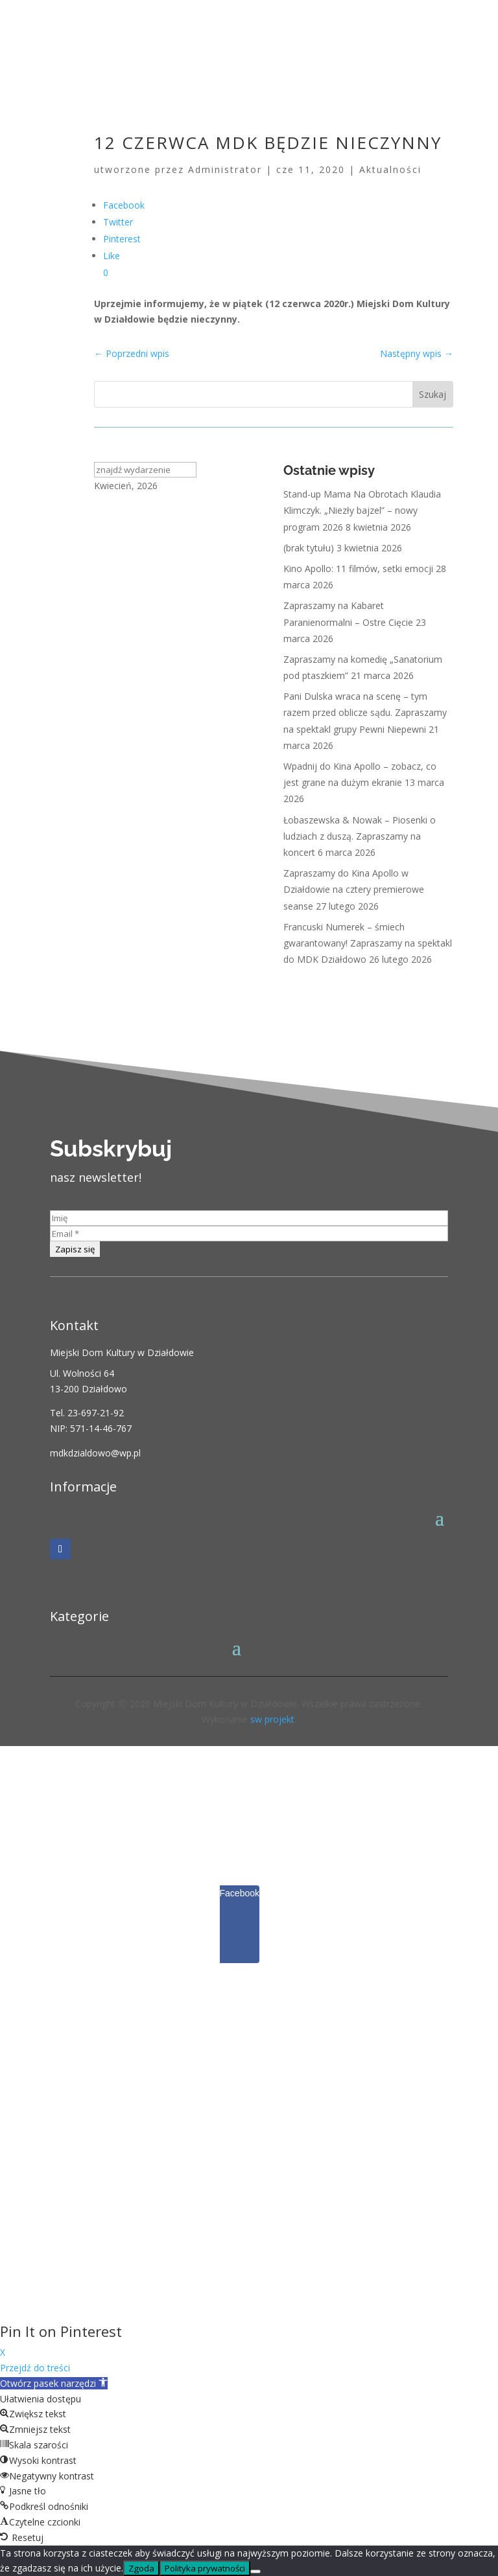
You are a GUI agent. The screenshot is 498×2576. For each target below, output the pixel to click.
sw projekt (272, 1719)
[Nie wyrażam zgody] (255, 2571)
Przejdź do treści (35, 2368)
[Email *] (249, 1233)
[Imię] (249, 1218)
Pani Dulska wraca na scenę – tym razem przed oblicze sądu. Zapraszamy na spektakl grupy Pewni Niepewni (365, 712)
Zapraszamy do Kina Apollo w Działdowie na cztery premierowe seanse (353, 889)
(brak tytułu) (308, 548)
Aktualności (390, 169)
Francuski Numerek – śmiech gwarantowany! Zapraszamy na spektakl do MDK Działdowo (367, 943)
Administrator (225, 169)
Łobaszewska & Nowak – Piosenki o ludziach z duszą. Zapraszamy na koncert (359, 836)
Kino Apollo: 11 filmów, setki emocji (358, 568)
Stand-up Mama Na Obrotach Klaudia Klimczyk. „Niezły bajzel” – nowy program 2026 (362, 510)
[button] (54, 2383)
